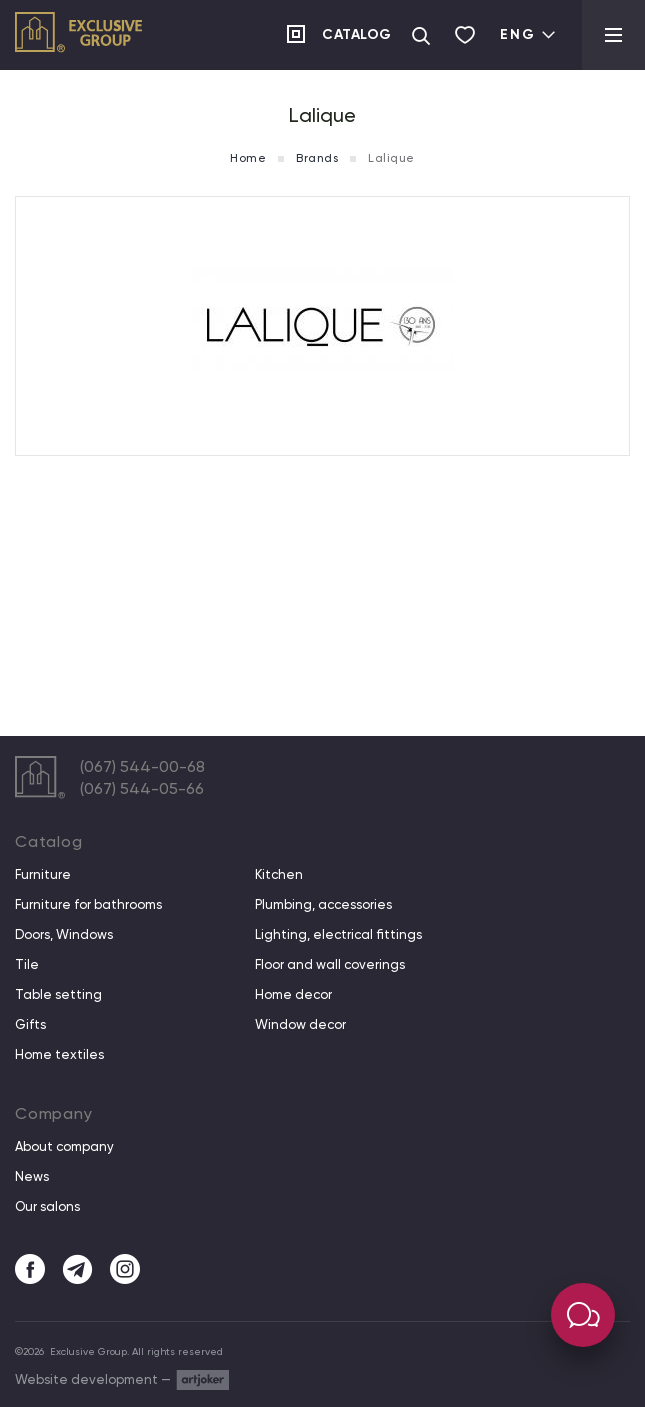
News (32, 1177)
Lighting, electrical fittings (338, 935)
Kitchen (279, 875)
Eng (528, 34)
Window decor (300, 1025)
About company (64, 1147)
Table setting (58, 995)
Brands (317, 158)
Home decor (293, 995)
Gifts (30, 1025)
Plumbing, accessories (323, 905)
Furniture (43, 875)
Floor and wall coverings (330, 965)
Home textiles (59, 1055)
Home (248, 158)
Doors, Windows (64, 935)
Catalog (357, 34)
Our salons (47, 1207)
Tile (27, 965)
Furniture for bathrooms (88, 905)
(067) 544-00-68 (142, 766)
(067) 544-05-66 (142, 788)
